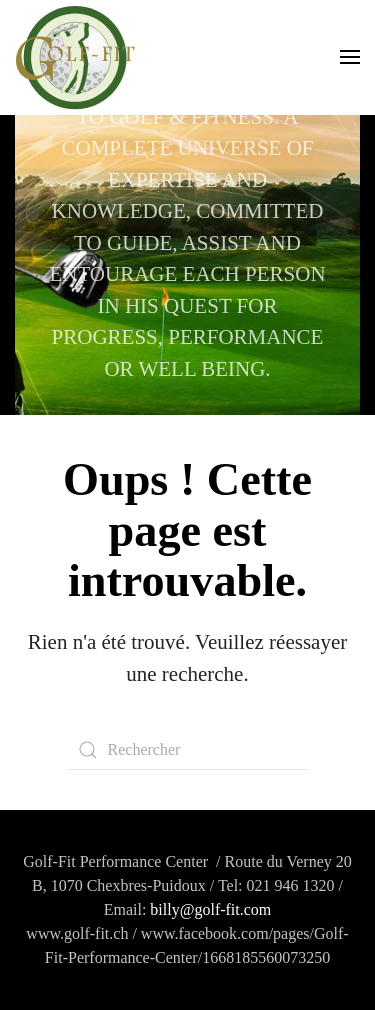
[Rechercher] (188, 750)
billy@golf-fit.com (210, 909)
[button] (350, 57)
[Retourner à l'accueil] (75, 57)
